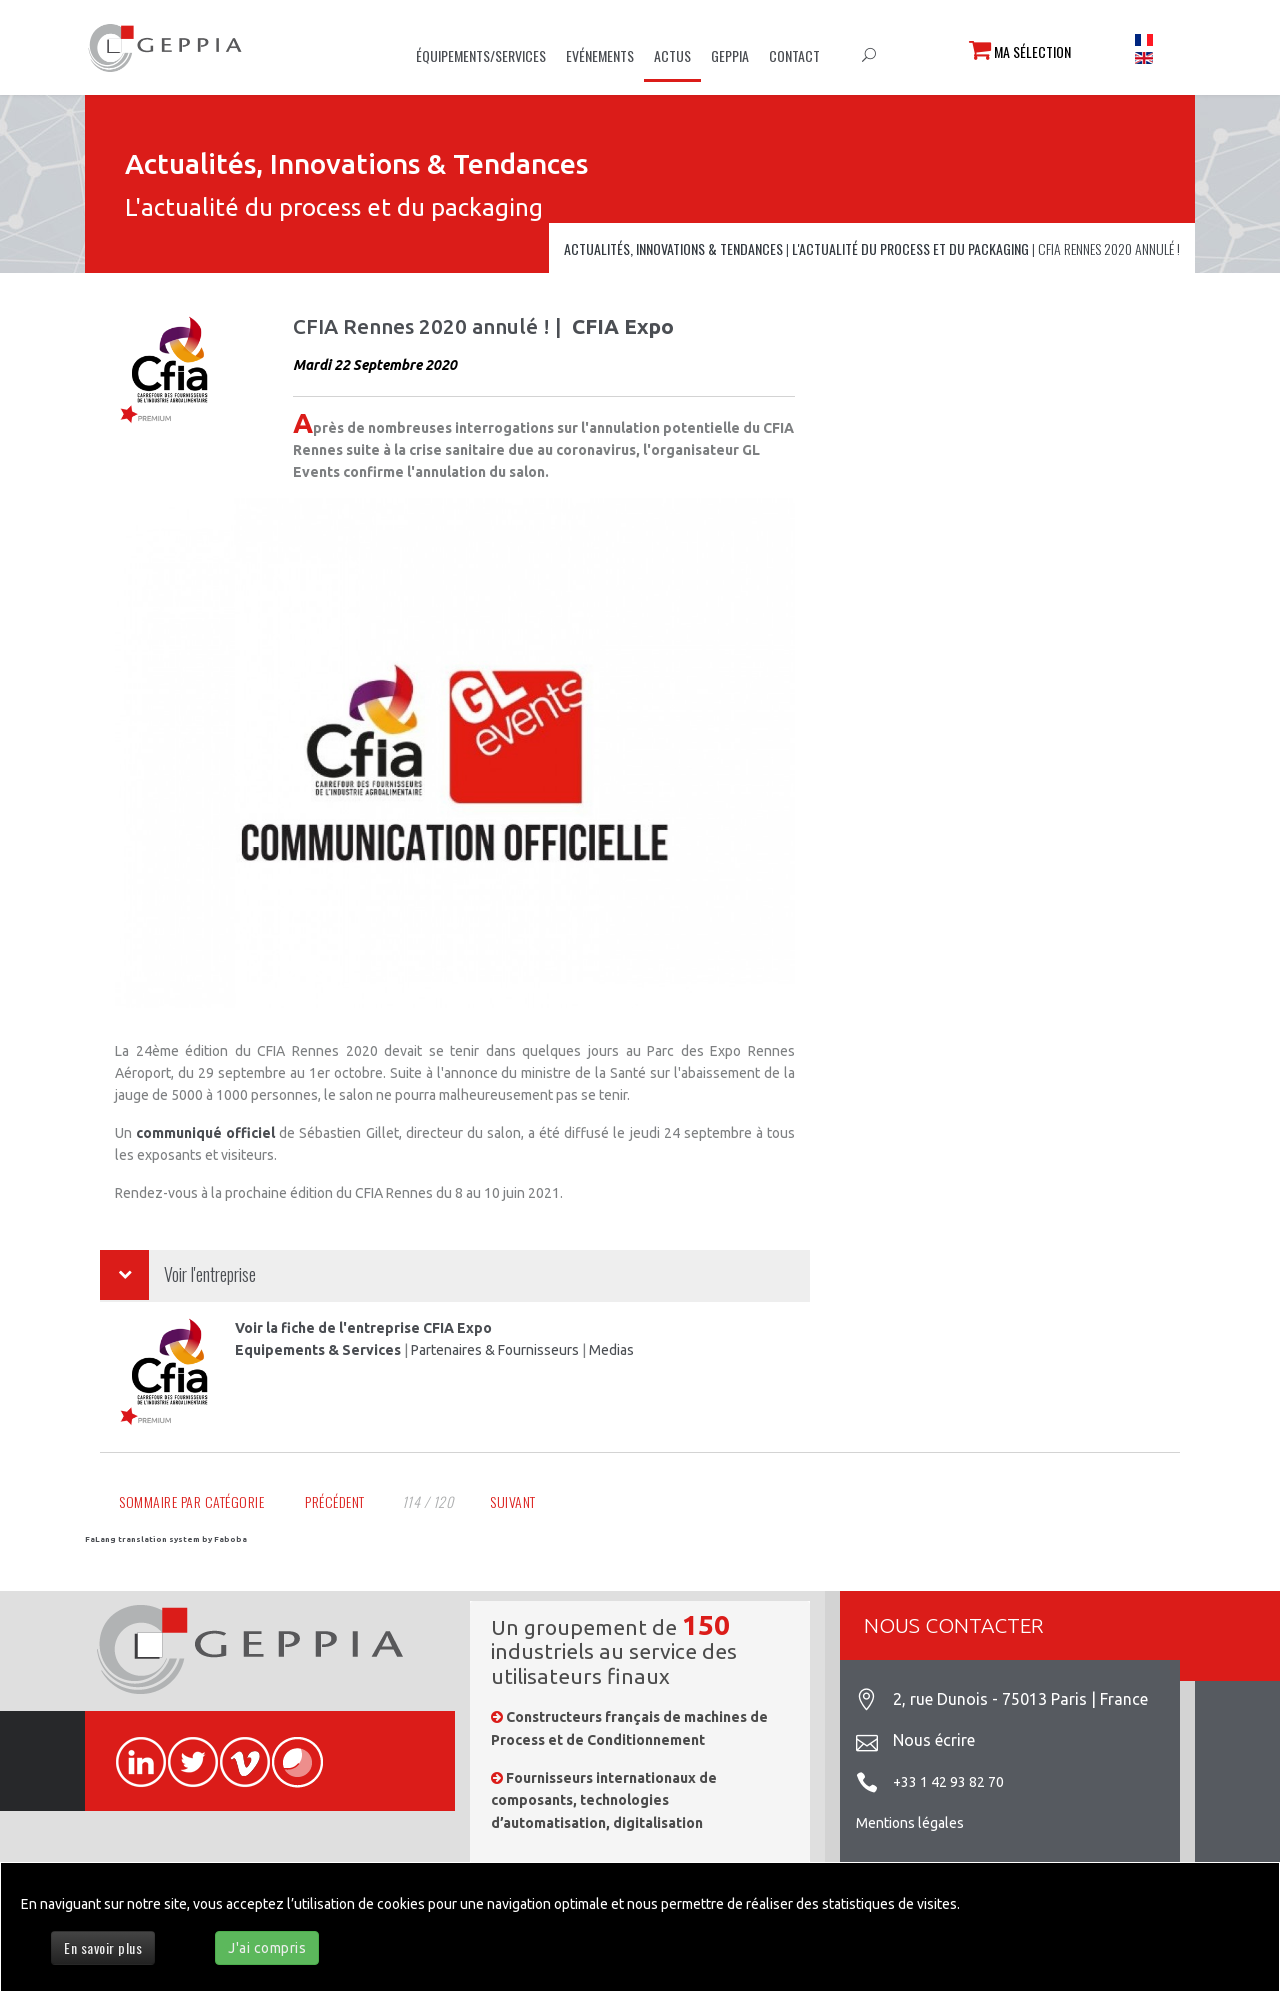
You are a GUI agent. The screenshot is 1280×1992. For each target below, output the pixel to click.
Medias (611, 1350)
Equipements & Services (318, 1350)
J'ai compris (267, 1948)
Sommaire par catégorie (191, 1501)
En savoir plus (103, 1947)
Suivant (513, 1501)
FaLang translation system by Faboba (166, 1539)
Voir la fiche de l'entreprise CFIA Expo (363, 1328)
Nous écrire (934, 1740)
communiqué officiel (205, 1133)
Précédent (335, 1501)
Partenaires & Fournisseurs (495, 1350)
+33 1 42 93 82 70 (948, 1782)
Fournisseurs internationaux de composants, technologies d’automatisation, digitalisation (604, 1800)
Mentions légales (910, 1823)
